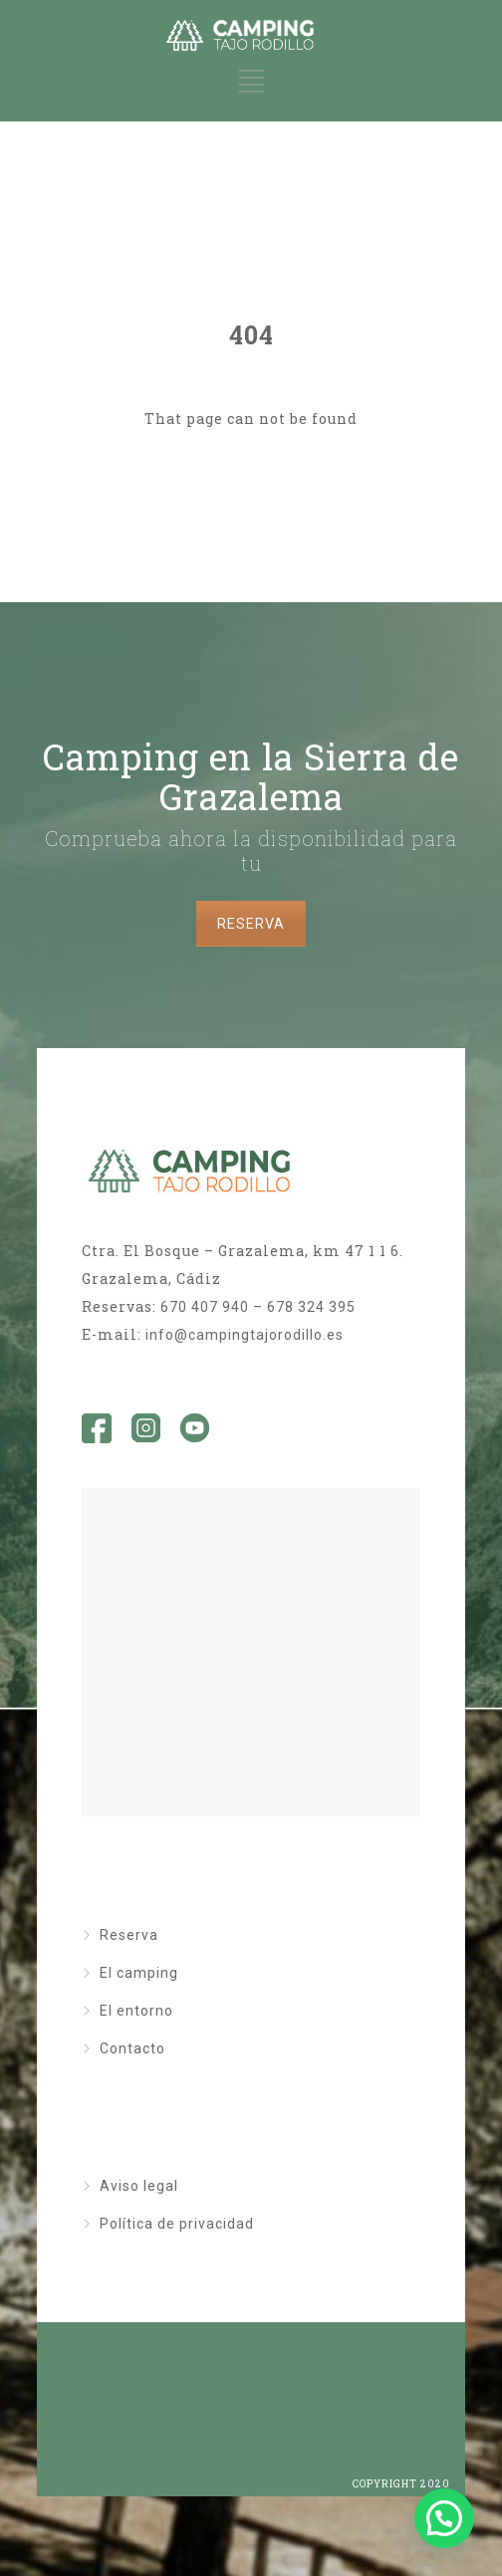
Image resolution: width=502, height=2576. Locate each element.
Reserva (129, 1935)
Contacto (132, 2048)
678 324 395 (311, 1307)
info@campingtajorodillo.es (244, 1335)
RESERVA (251, 924)
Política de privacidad (177, 2224)
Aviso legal (139, 2186)
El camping (139, 1973)
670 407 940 (204, 1307)
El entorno (136, 2011)
